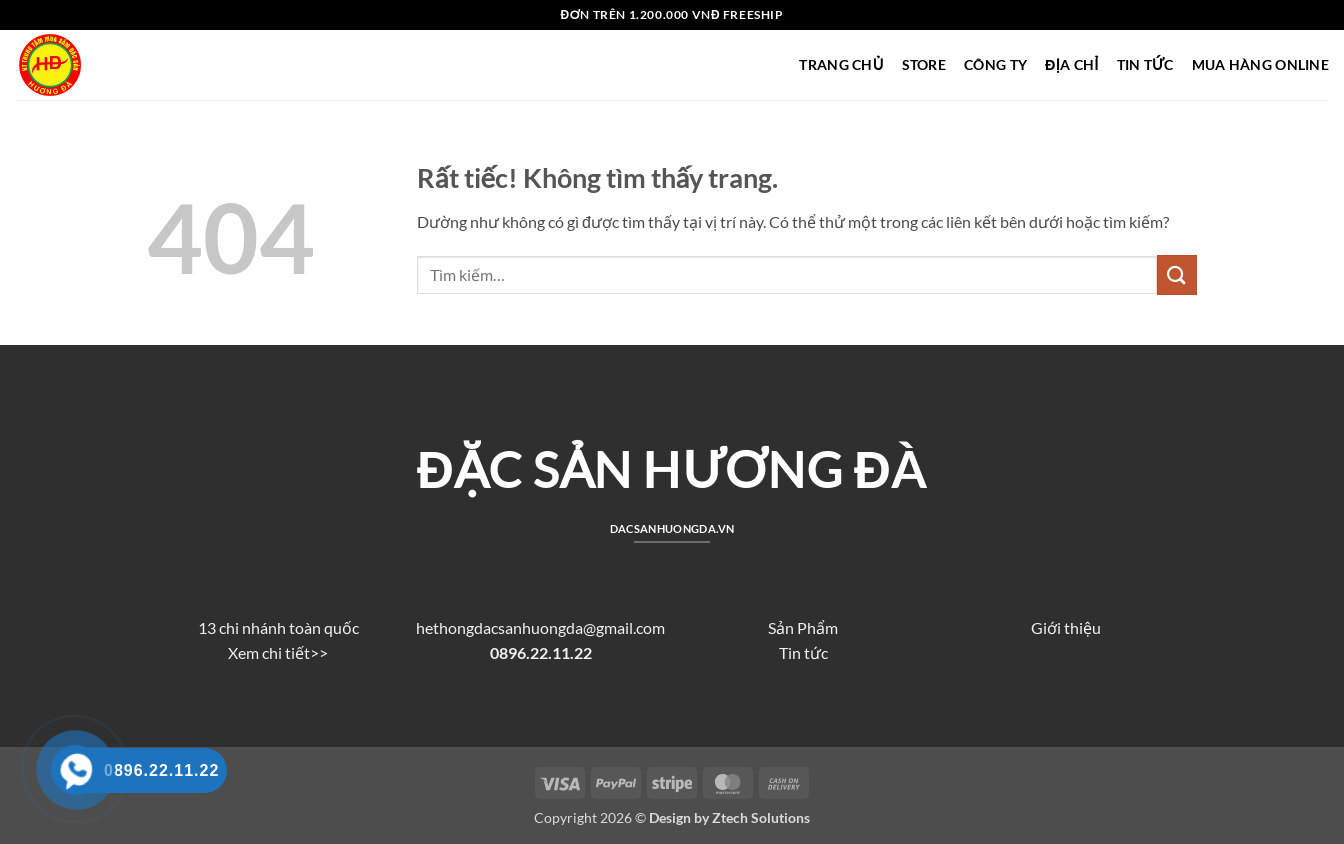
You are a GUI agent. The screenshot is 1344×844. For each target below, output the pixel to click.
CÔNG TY (995, 64)
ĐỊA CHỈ (1071, 64)
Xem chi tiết (269, 652)
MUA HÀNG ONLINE (1260, 64)
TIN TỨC (1145, 64)
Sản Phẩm (803, 627)
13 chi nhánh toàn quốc (278, 627)
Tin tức (803, 652)
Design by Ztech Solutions (729, 817)
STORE (924, 64)
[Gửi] (1177, 274)
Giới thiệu (1066, 627)
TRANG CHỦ (841, 64)
